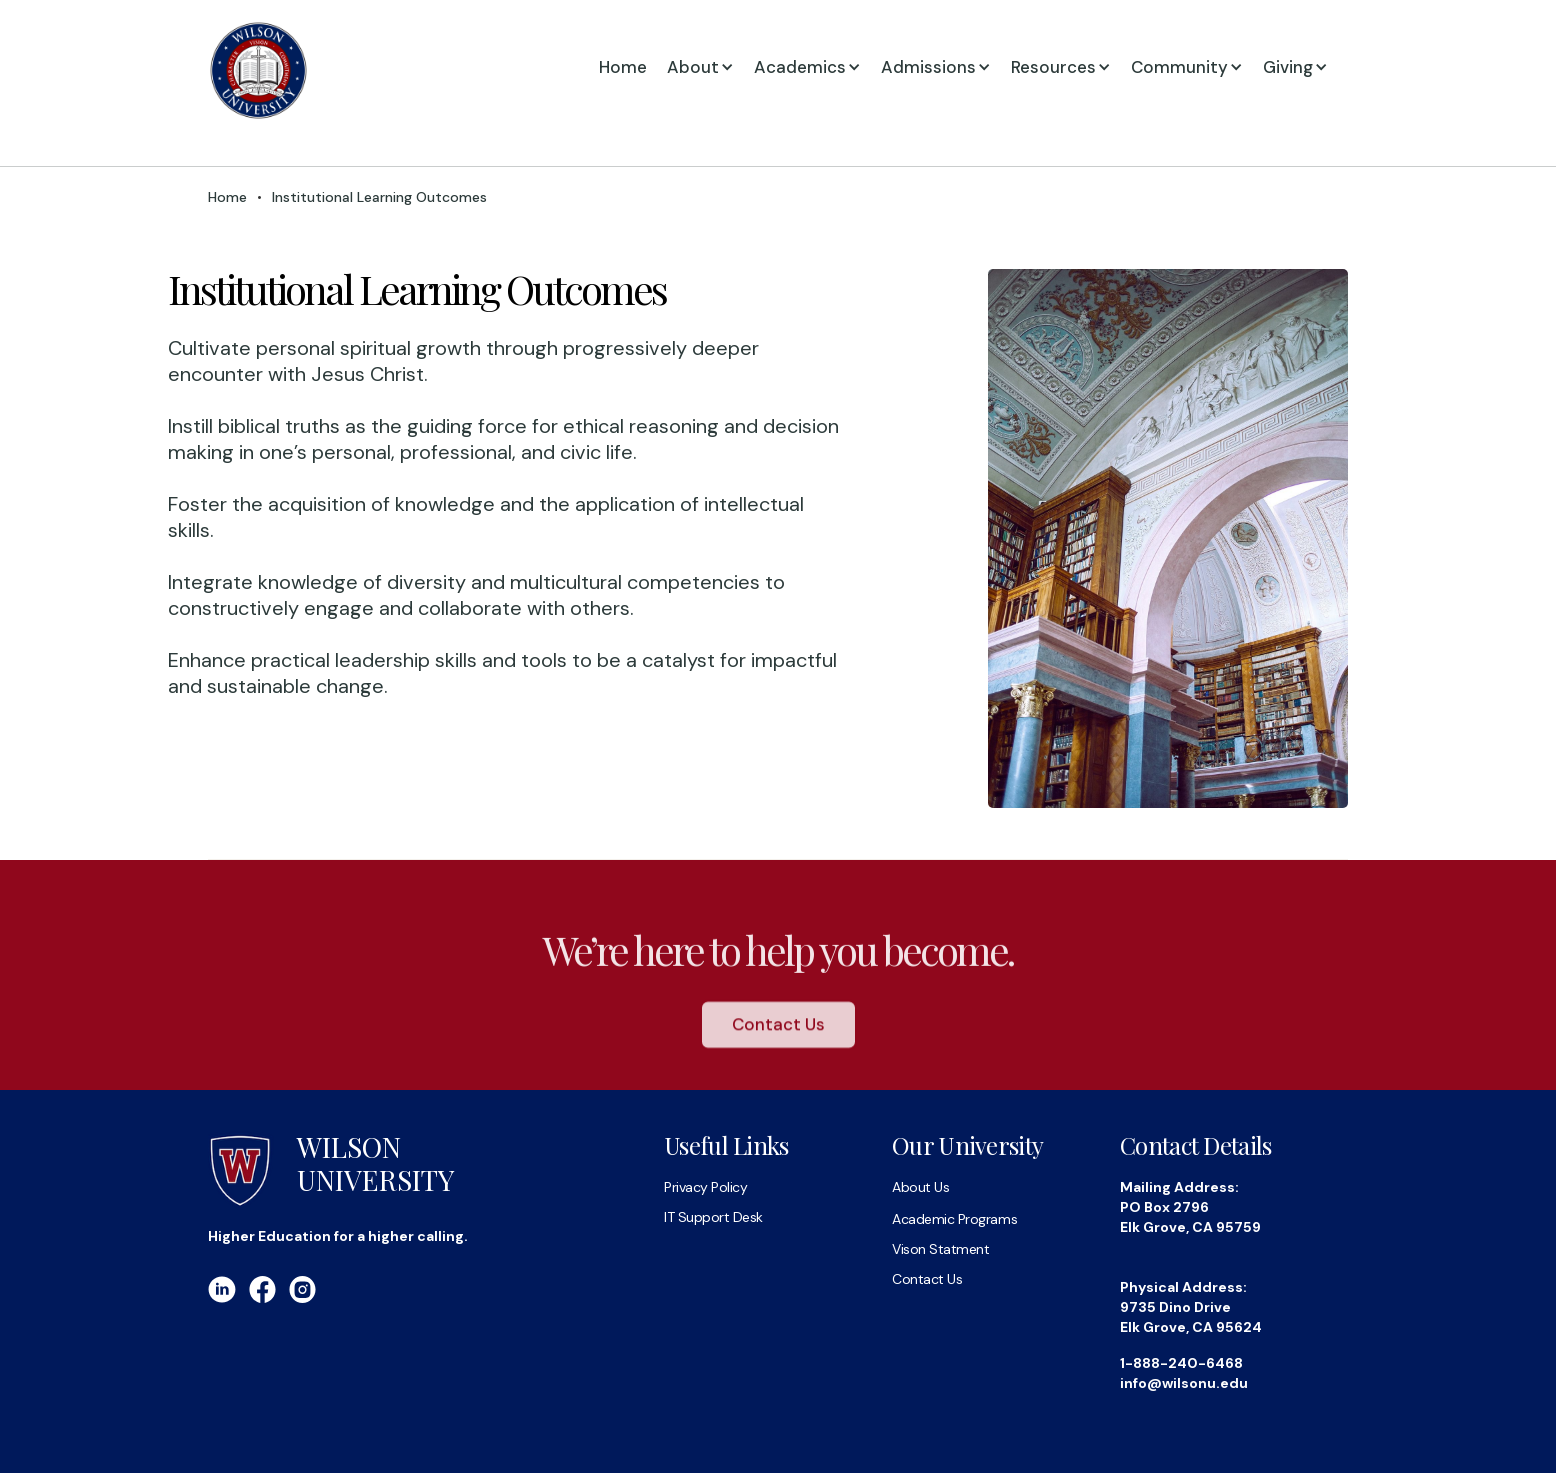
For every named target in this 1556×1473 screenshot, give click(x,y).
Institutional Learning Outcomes (379, 197)
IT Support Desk (713, 1217)
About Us (920, 1187)
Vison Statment (940, 1249)
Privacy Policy (705, 1187)
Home (623, 67)
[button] (710, 67)
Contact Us (778, 1036)
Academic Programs (954, 1219)
